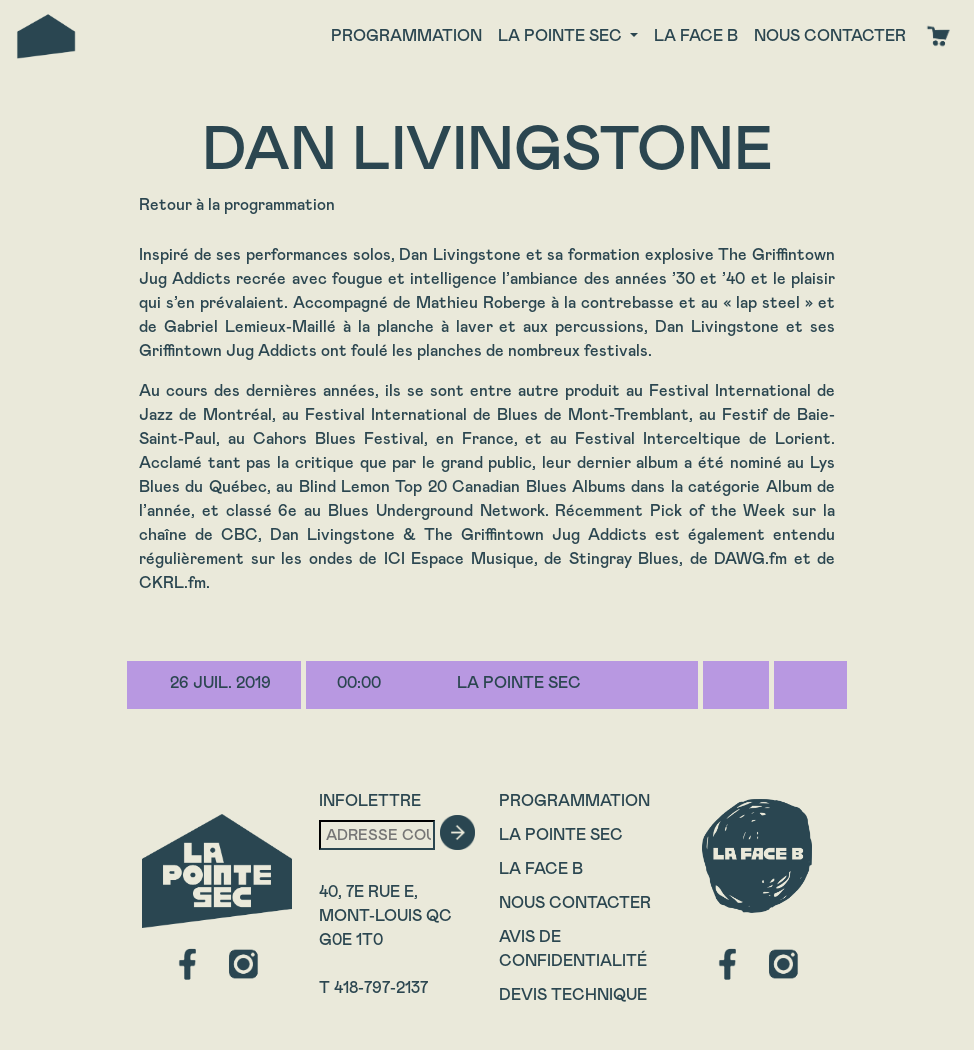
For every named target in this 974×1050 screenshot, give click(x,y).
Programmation (406, 35)
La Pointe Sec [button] (562, 35)
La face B (696, 35)
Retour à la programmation (237, 204)
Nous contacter (830, 35)
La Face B (541, 868)
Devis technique (573, 994)
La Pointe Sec (561, 834)
